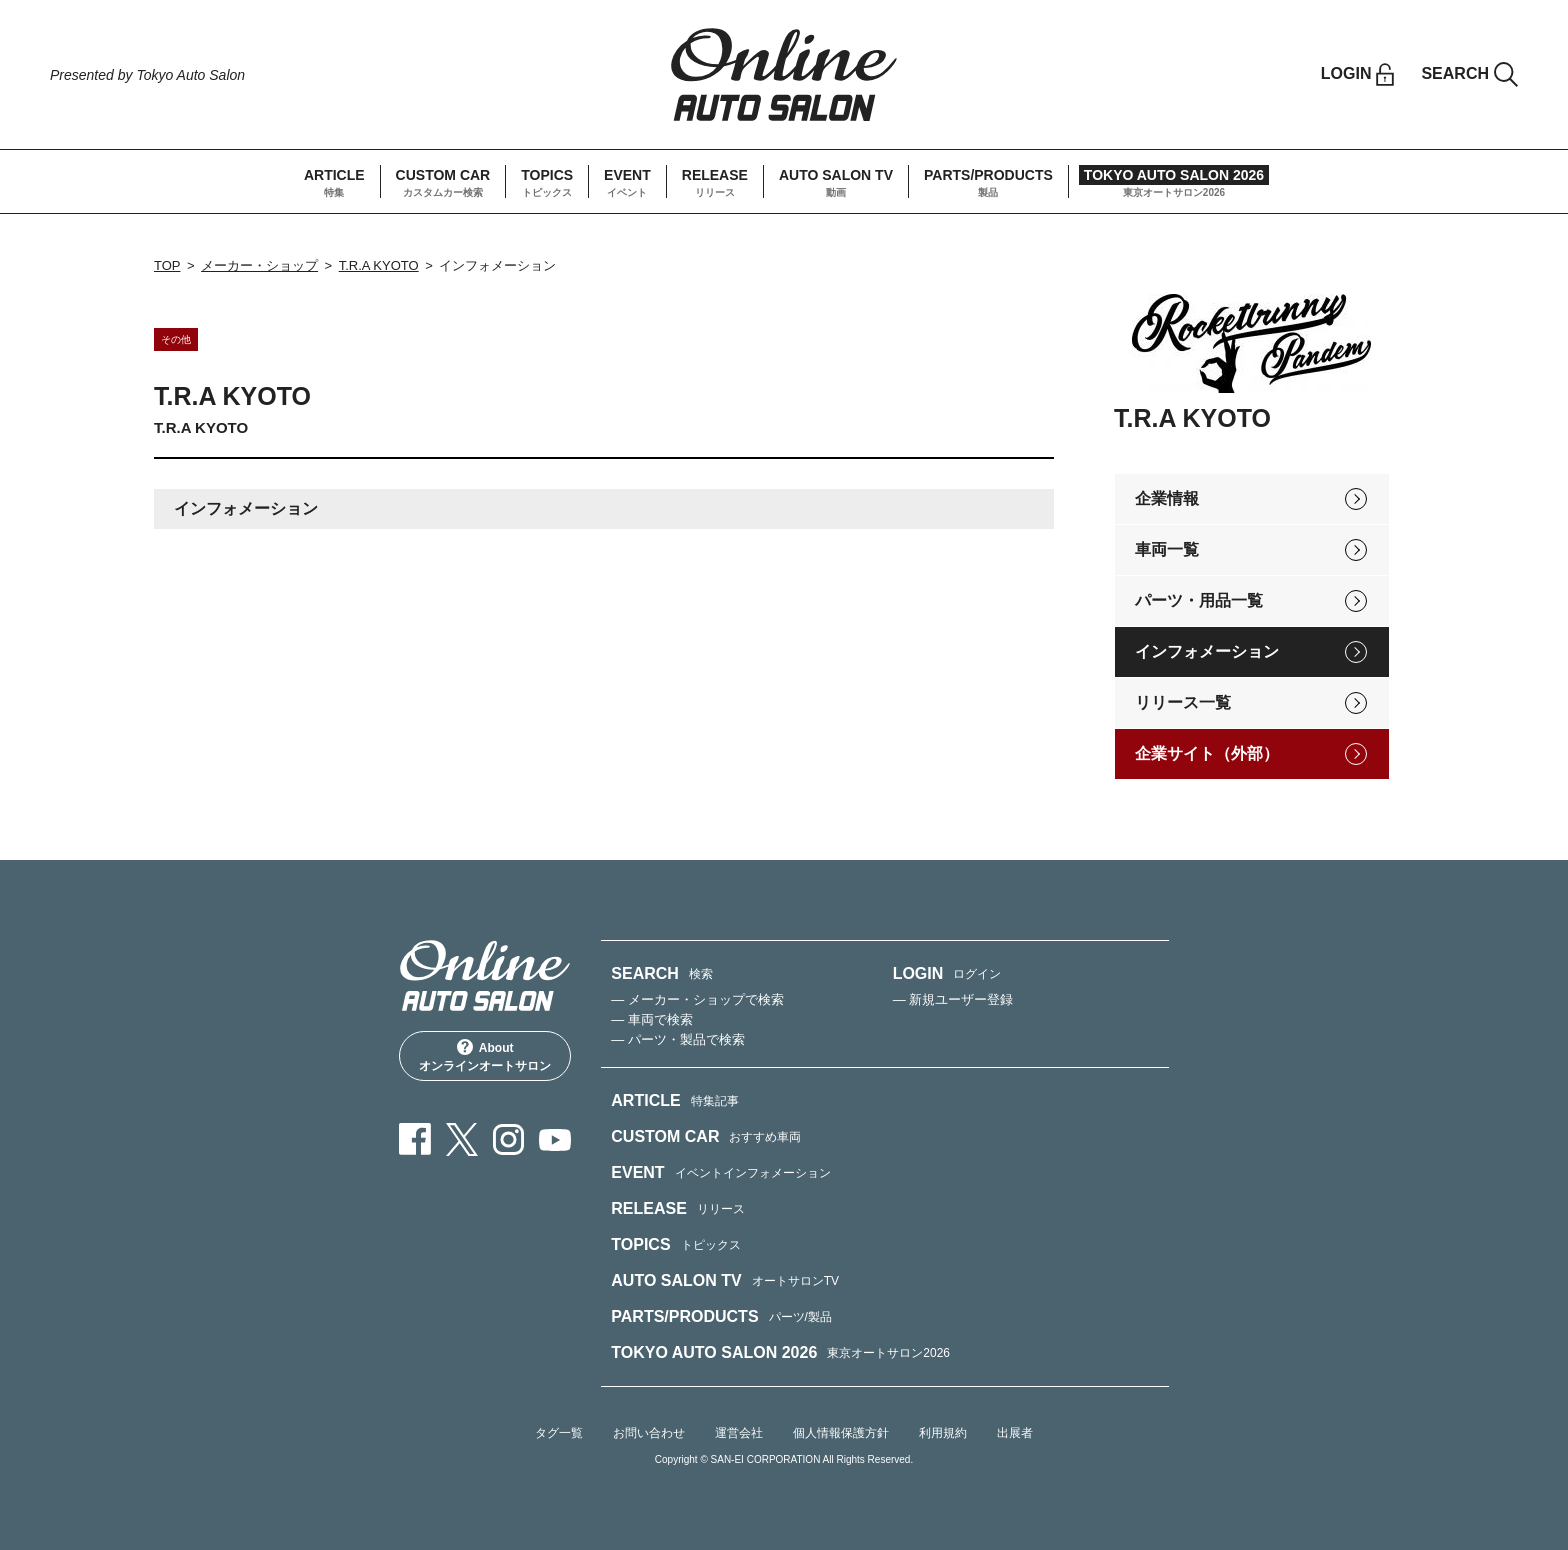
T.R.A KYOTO (379, 265)
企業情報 (1167, 498)
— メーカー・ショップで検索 (697, 999)
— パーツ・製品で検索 (678, 1039)
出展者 (1015, 1433)
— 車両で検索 (652, 1019)
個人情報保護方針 (841, 1433)
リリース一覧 (1183, 702)
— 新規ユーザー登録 (953, 999)
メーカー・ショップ (259, 265)
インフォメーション (1207, 651)
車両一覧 (1167, 549)
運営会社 (739, 1433)
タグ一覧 (559, 1433)
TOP (167, 265)
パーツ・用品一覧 (1199, 600)
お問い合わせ (649, 1433)
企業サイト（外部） (1207, 753)
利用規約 (943, 1433)
